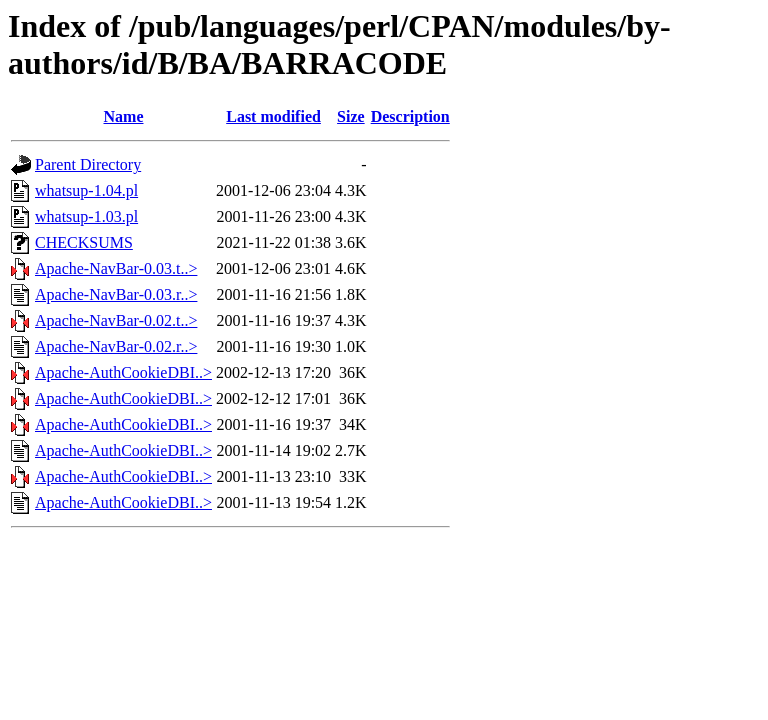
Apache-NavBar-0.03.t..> (116, 268)
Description (410, 116)
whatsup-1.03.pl (86, 216)
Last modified (273, 116)
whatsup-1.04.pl (86, 190)
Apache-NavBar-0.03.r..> (116, 294)
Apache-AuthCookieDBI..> (123, 372)
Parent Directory (88, 164)
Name (124, 116)
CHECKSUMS (84, 242)
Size (351, 116)
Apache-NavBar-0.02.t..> (116, 320)
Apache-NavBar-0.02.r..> (116, 346)
